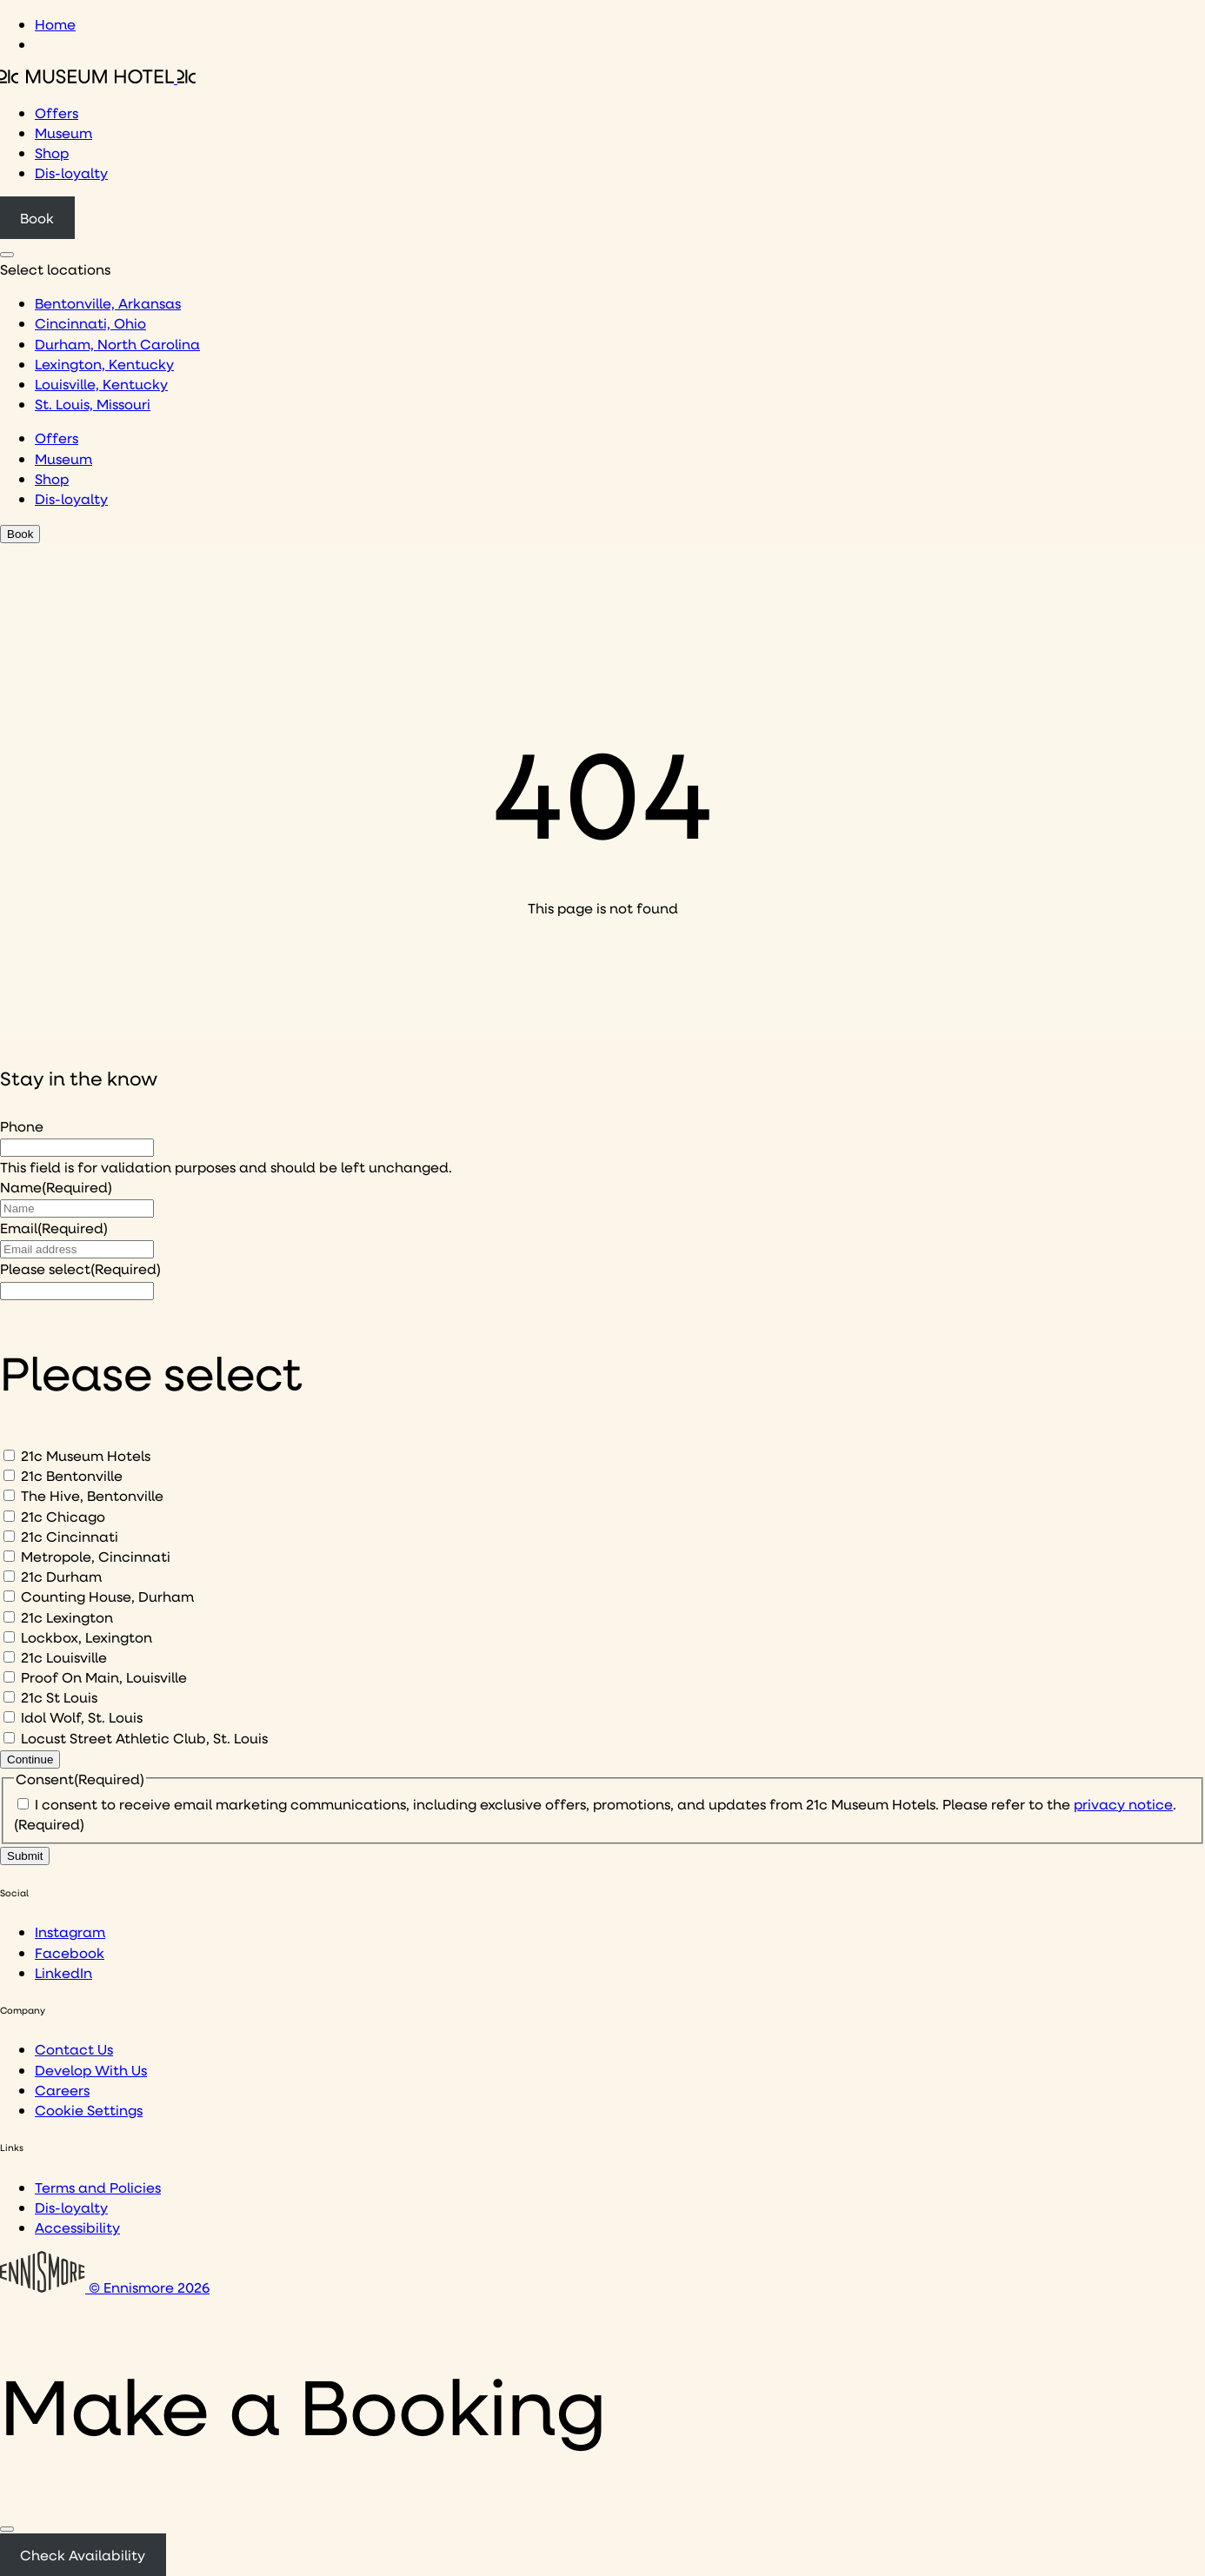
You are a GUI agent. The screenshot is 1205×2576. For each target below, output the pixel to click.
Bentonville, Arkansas (108, 303)
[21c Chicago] (9, 1516)
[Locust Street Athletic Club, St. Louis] (9, 1737)
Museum (63, 132)
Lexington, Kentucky (104, 364)
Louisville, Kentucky (101, 384)
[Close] (7, 2529)
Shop (52, 152)
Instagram (70, 1931)
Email (54, 1227)
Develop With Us (91, 2070)
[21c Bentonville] (9, 1475)
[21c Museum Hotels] (9, 1455)
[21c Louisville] (9, 1657)
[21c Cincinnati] (9, 1536)
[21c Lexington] (9, 1617)
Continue (30, 1759)
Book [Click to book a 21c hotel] (37, 218)
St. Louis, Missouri (92, 404)
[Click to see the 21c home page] (98, 78)
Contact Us (74, 2049)
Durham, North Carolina (117, 344)
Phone (21, 1126)
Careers (62, 2090)
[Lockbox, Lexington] (9, 1637)
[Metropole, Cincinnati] (9, 1556)
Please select (80, 1268)
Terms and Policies (98, 2187)
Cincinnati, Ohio (90, 323)
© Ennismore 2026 (105, 2287)
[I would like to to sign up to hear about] (77, 1291)
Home (55, 24)
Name (56, 1187)
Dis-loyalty (71, 172)
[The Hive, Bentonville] (9, 1495)
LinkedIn (63, 1972)
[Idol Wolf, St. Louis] (9, 1717)
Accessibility (77, 2227)
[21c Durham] (9, 1576)
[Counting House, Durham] (9, 1596)
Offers (56, 112)
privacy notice (1123, 1804)
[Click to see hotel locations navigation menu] (7, 254)
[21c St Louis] (9, 1697)
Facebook (69, 1952)
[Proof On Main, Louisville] (9, 1677)
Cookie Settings (89, 2110)
